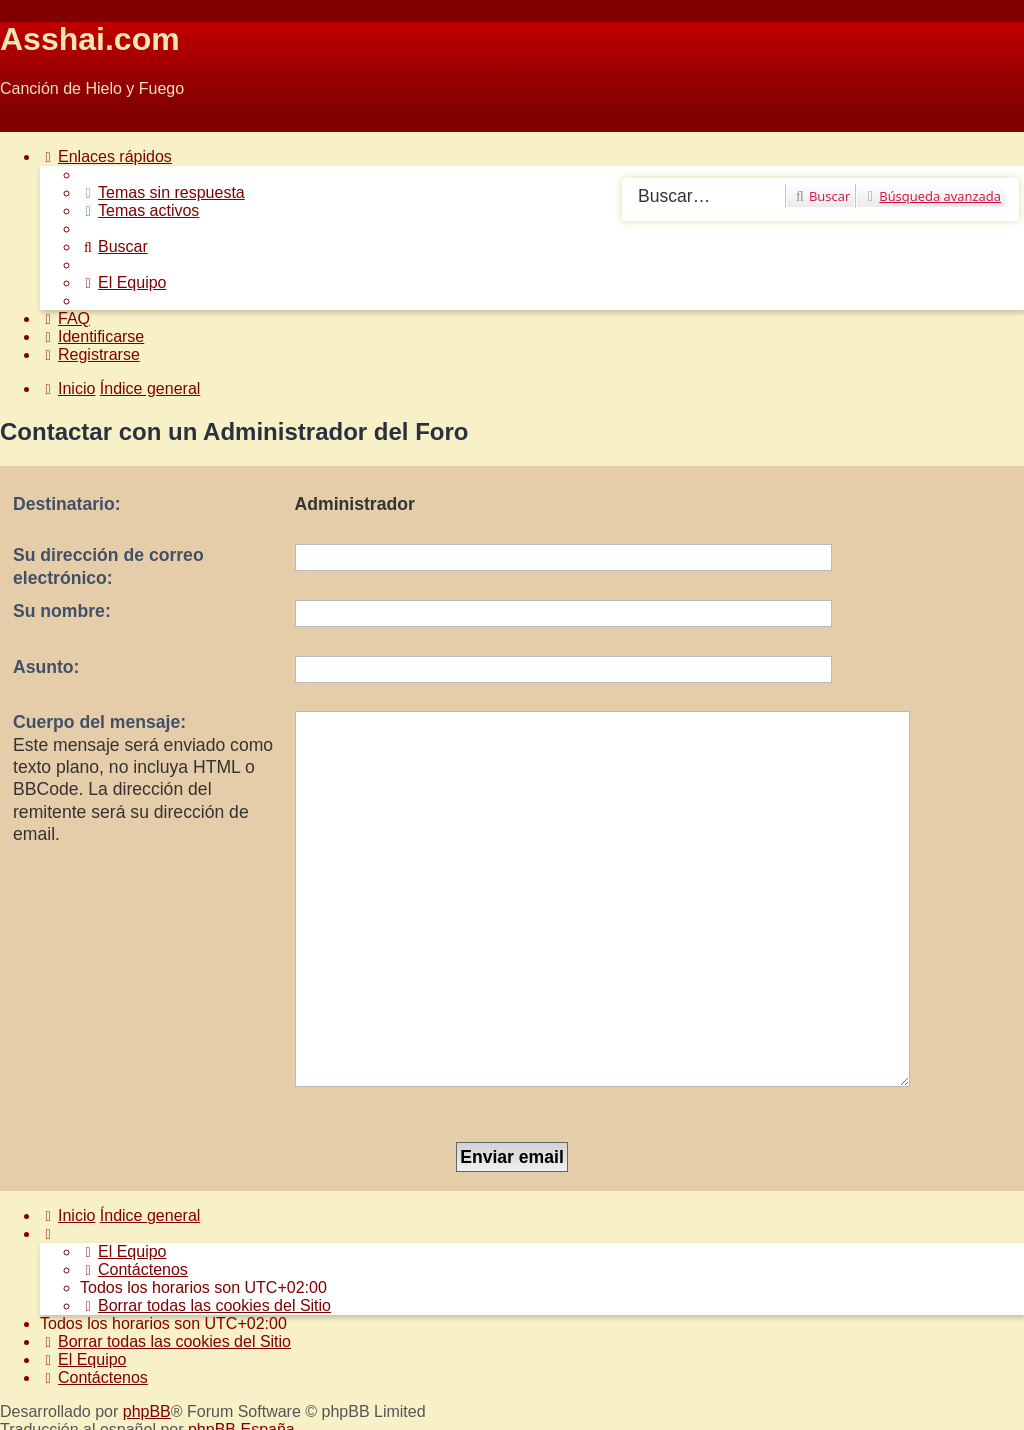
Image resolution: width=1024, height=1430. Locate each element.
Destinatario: (67, 504)
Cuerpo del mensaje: (99, 722)
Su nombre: (62, 611)
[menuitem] (162, 192)
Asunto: (46, 667)
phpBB (147, 1288)
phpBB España (241, 1306)
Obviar (23, 122)
